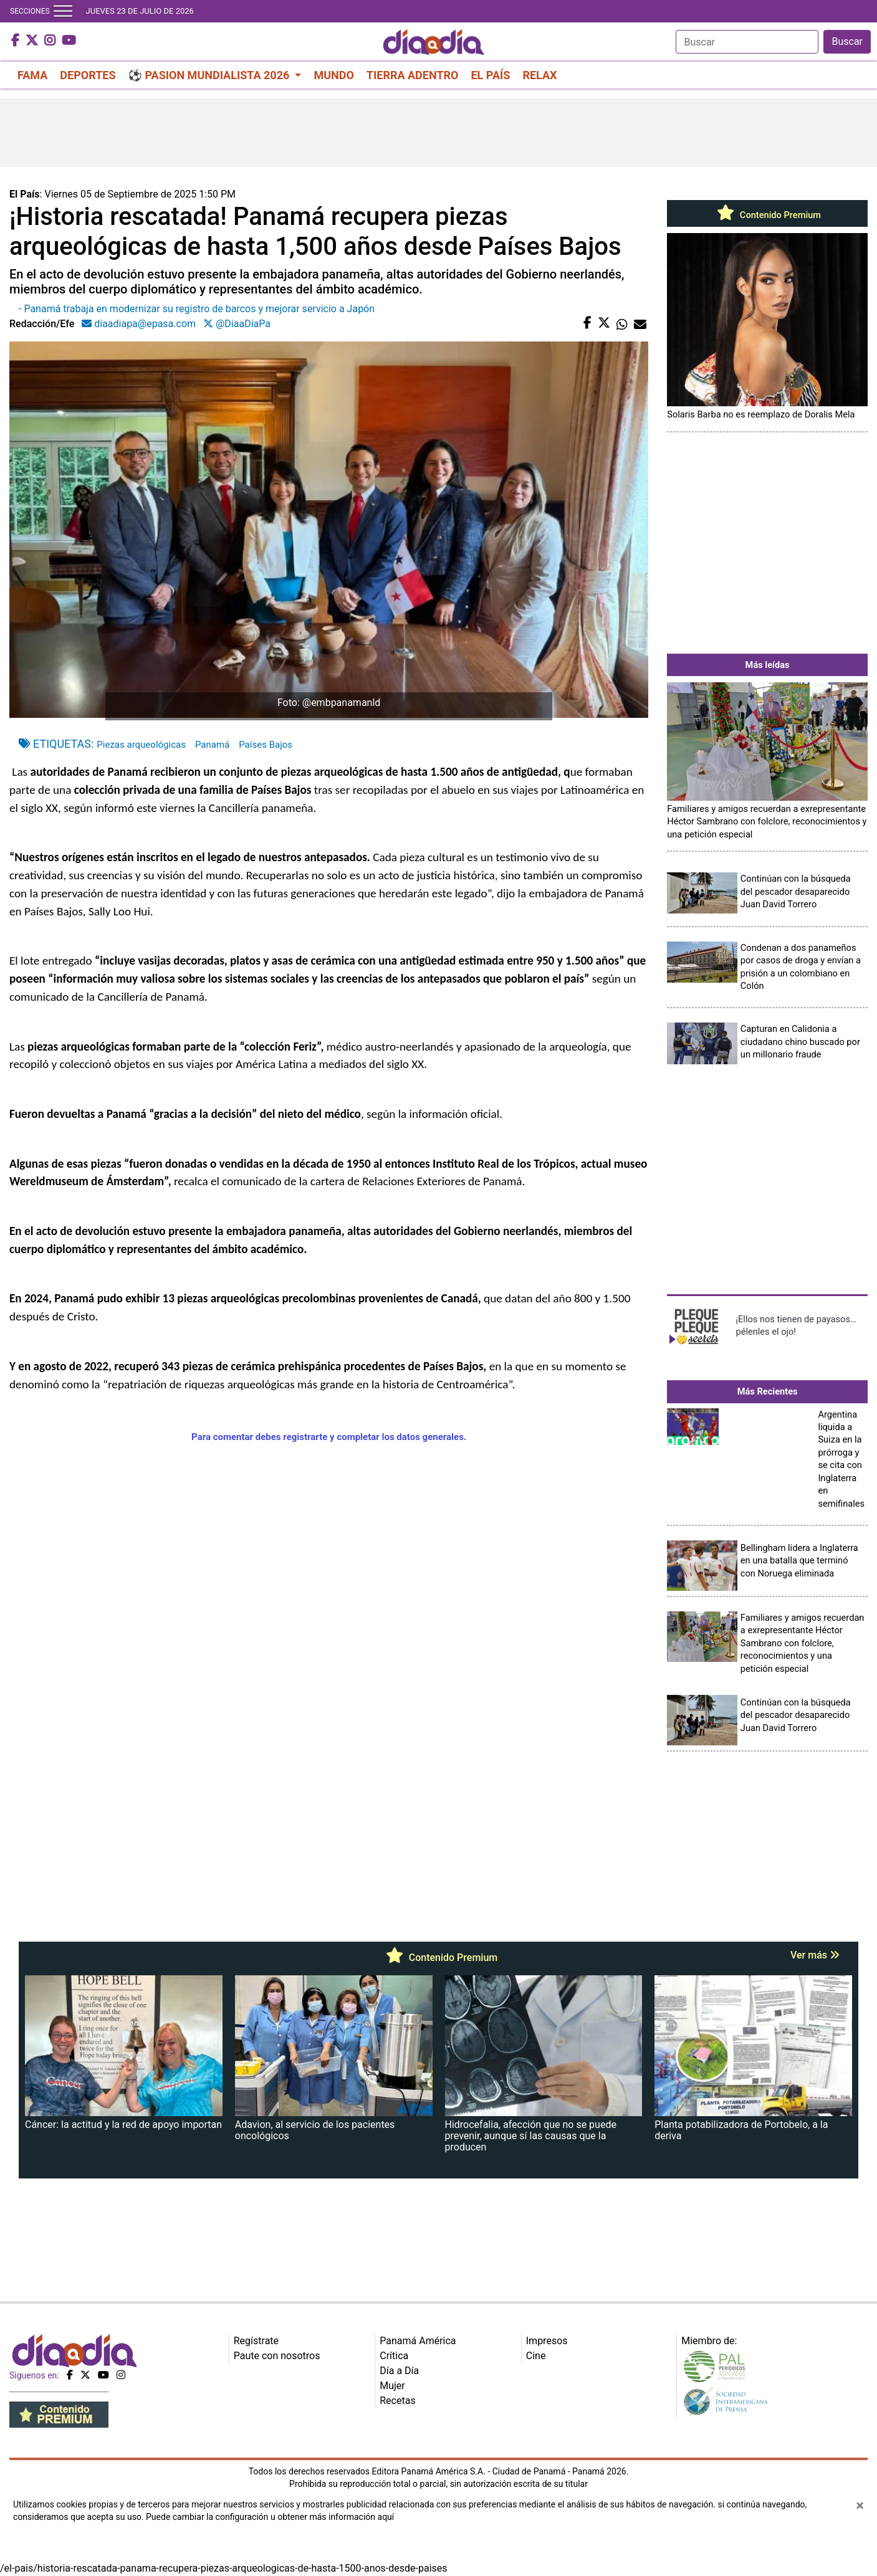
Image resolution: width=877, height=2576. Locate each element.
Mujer (392, 2386)
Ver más (815, 1955)
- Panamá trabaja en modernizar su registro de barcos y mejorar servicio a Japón (197, 309)
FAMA (32, 75)
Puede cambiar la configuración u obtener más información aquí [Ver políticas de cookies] (270, 2517)
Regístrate (256, 2341)
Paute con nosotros (277, 2356)
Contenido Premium (767, 215)
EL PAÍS (490, 75)
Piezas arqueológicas (141, 744)
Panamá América (418, 2341)
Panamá (212, 744)
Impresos (547, 2341)
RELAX (539, 75)
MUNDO (333, 75)
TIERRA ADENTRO (413, 75)
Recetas (397, 2401)
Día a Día (399, 2371)
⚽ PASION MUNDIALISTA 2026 (210, 75)
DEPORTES (87, 75)
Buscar (847, 41)
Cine (536, 2356)
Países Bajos (265, 744)
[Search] (747, 42)
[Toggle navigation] (63, 11)
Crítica (394, 2356)
